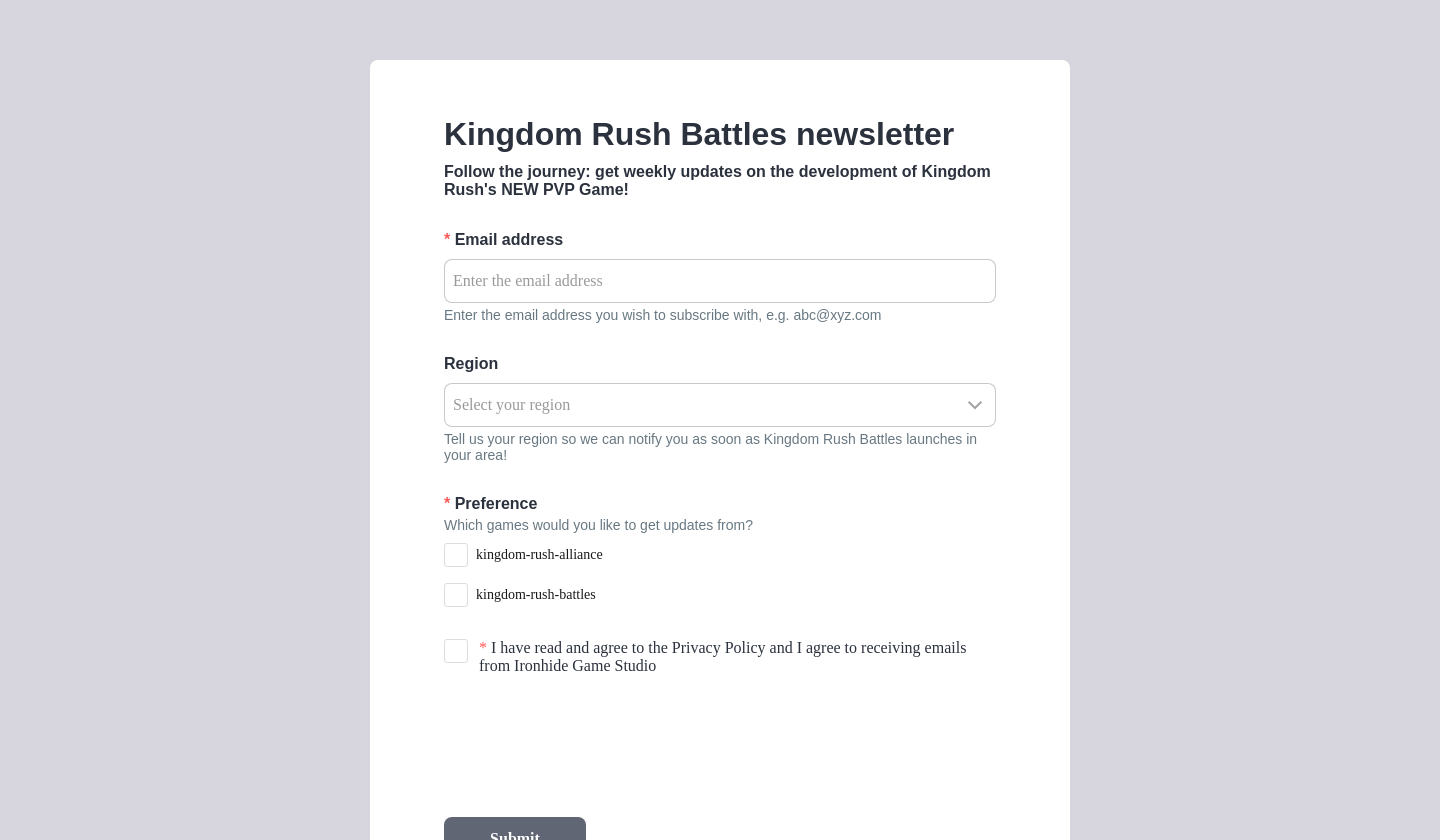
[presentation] (596, 746)
